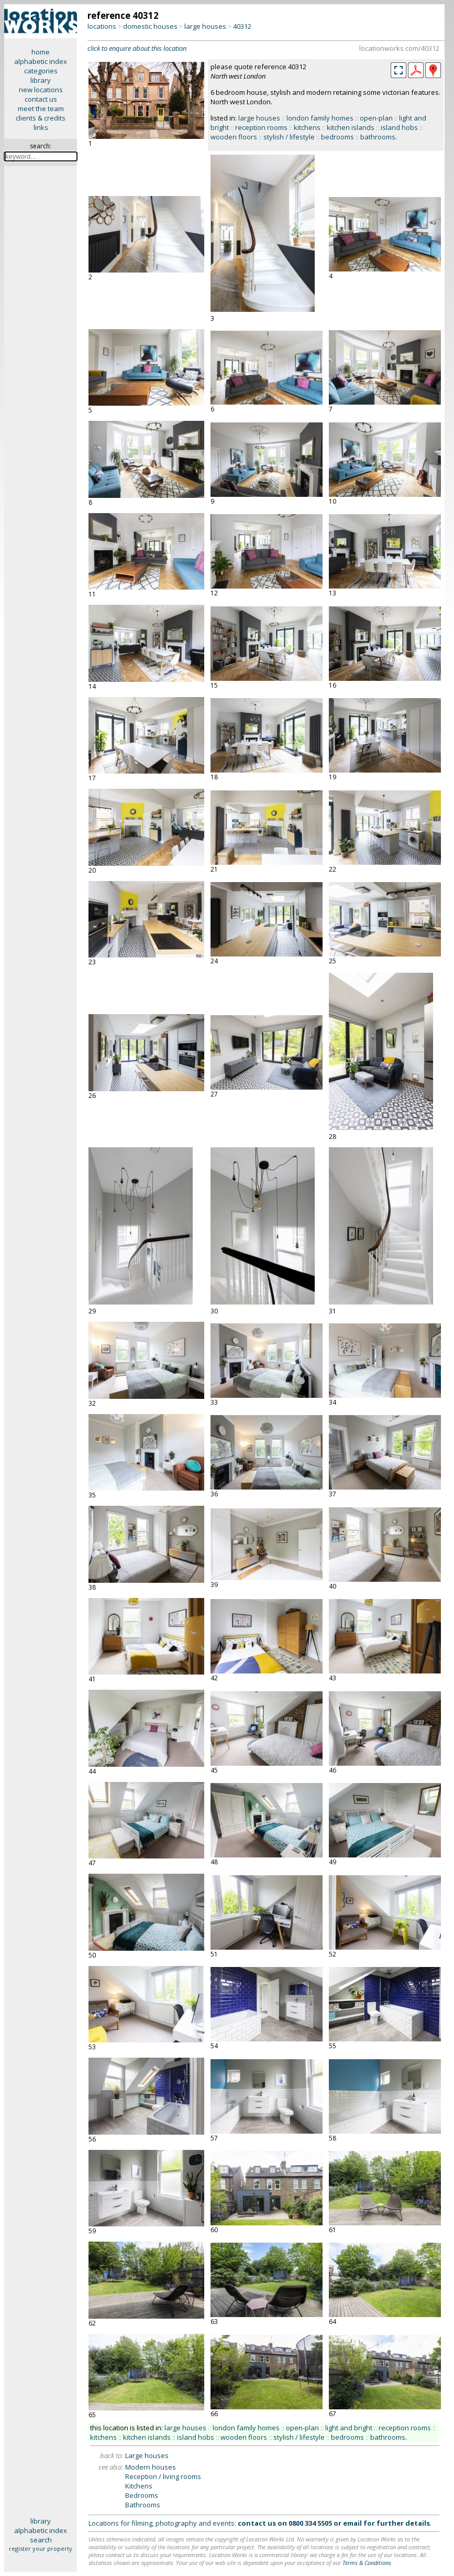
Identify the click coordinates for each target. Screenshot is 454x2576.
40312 (242, 26)
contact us (41, 99)
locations (101, 26)
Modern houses (150, 2467)
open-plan (376, 118)
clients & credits (40, 118)
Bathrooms (142, 2504)
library (40, 80)
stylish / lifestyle (289, 137)
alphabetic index (40, 61)
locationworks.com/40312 (399, 48)
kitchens (307, 127)
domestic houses (150, 26)
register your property (40, 2548)
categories (41, 70)
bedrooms (337, 137)
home (40, 52)
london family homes (319, 118)
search (41, 2540)
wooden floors (234, 137)
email (352, 2523)
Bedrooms (141, 2495)
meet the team (41, 108)
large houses (205, 26)
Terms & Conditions (366, 2563)
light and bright (348, 2427)
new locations (41, 89)
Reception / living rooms (163, 2476)
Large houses (147, 2455)
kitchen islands (350, 127)
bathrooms (377, 137)
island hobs (399, 127)
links (41, 127)
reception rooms (261, 127)
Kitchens (138, 2486)
